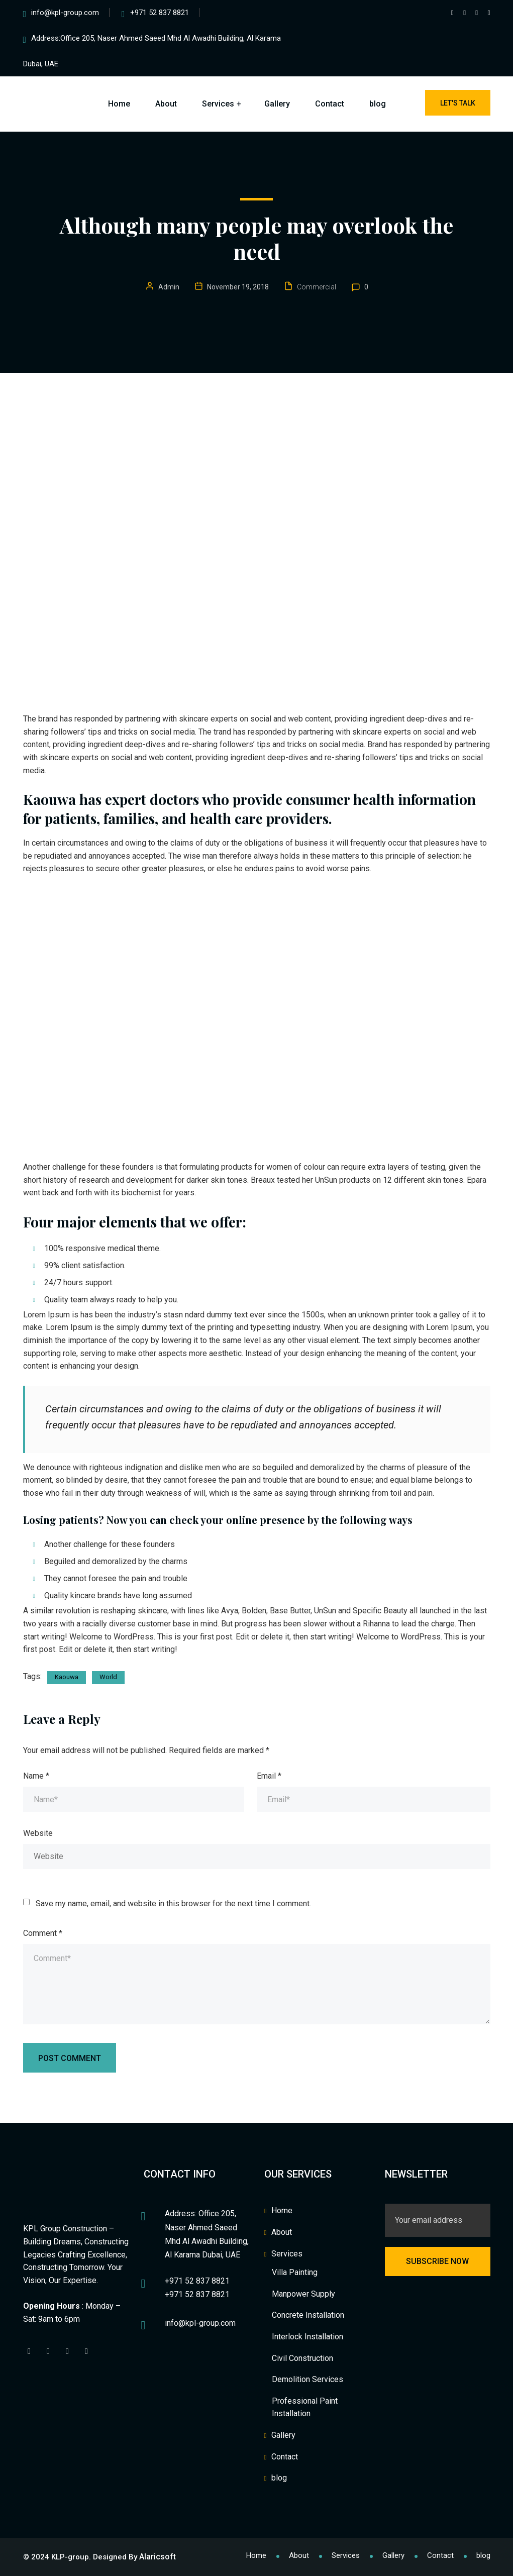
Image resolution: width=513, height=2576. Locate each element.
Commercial (316, 287)
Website (38, 1833)
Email (269, 1776)
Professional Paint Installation (305, 2407)
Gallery (277, 104)
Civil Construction (302, 2358)
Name (36, 1776)
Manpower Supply (303, 2294)
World (108, 1677)
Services (218, 104)
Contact (329, 104)
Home (119, 104)
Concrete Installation (308, 2315)
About (166, 104)
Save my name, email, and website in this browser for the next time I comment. (173, 1903)
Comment (42, 1933)
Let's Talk (457, 103)
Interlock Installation (307, 2336)
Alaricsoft (157, 2556)
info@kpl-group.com (65, 12)
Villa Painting (295, 2272)
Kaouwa (66, 1677)
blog (377, 104)
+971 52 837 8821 (159, 12)
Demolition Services (307, 2379)
